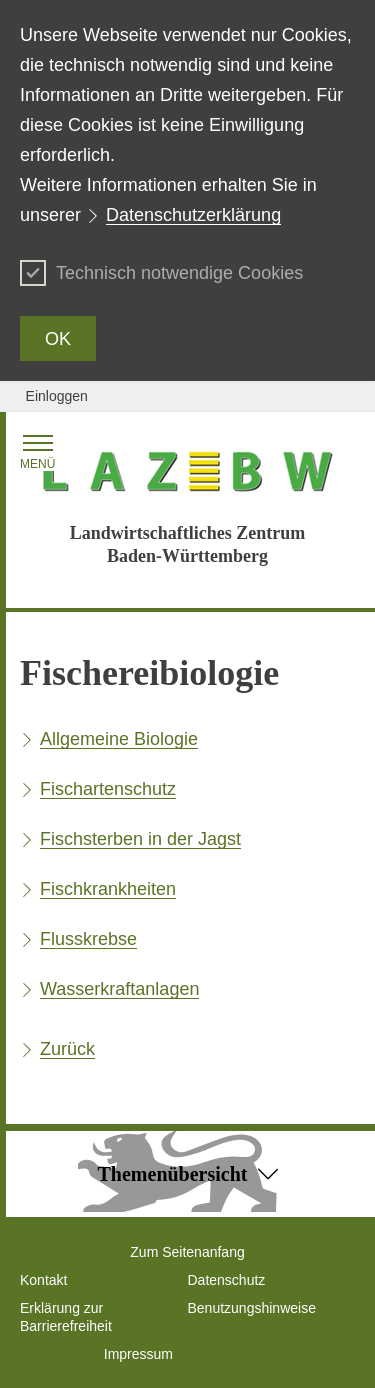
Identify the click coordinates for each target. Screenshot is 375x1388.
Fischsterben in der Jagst (140, 839)
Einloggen (57, 396)
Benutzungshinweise (252, 1308)
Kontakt (43, 1280)
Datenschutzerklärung (193, 215)
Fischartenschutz (108, 789)
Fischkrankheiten (108, 889)
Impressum (138, 1354)
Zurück (67, 1049)
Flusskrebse (88, 939)
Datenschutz (227, 1280)
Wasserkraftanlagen (119, 989)
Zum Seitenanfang (187, 1252)
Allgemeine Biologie (119, 739)
